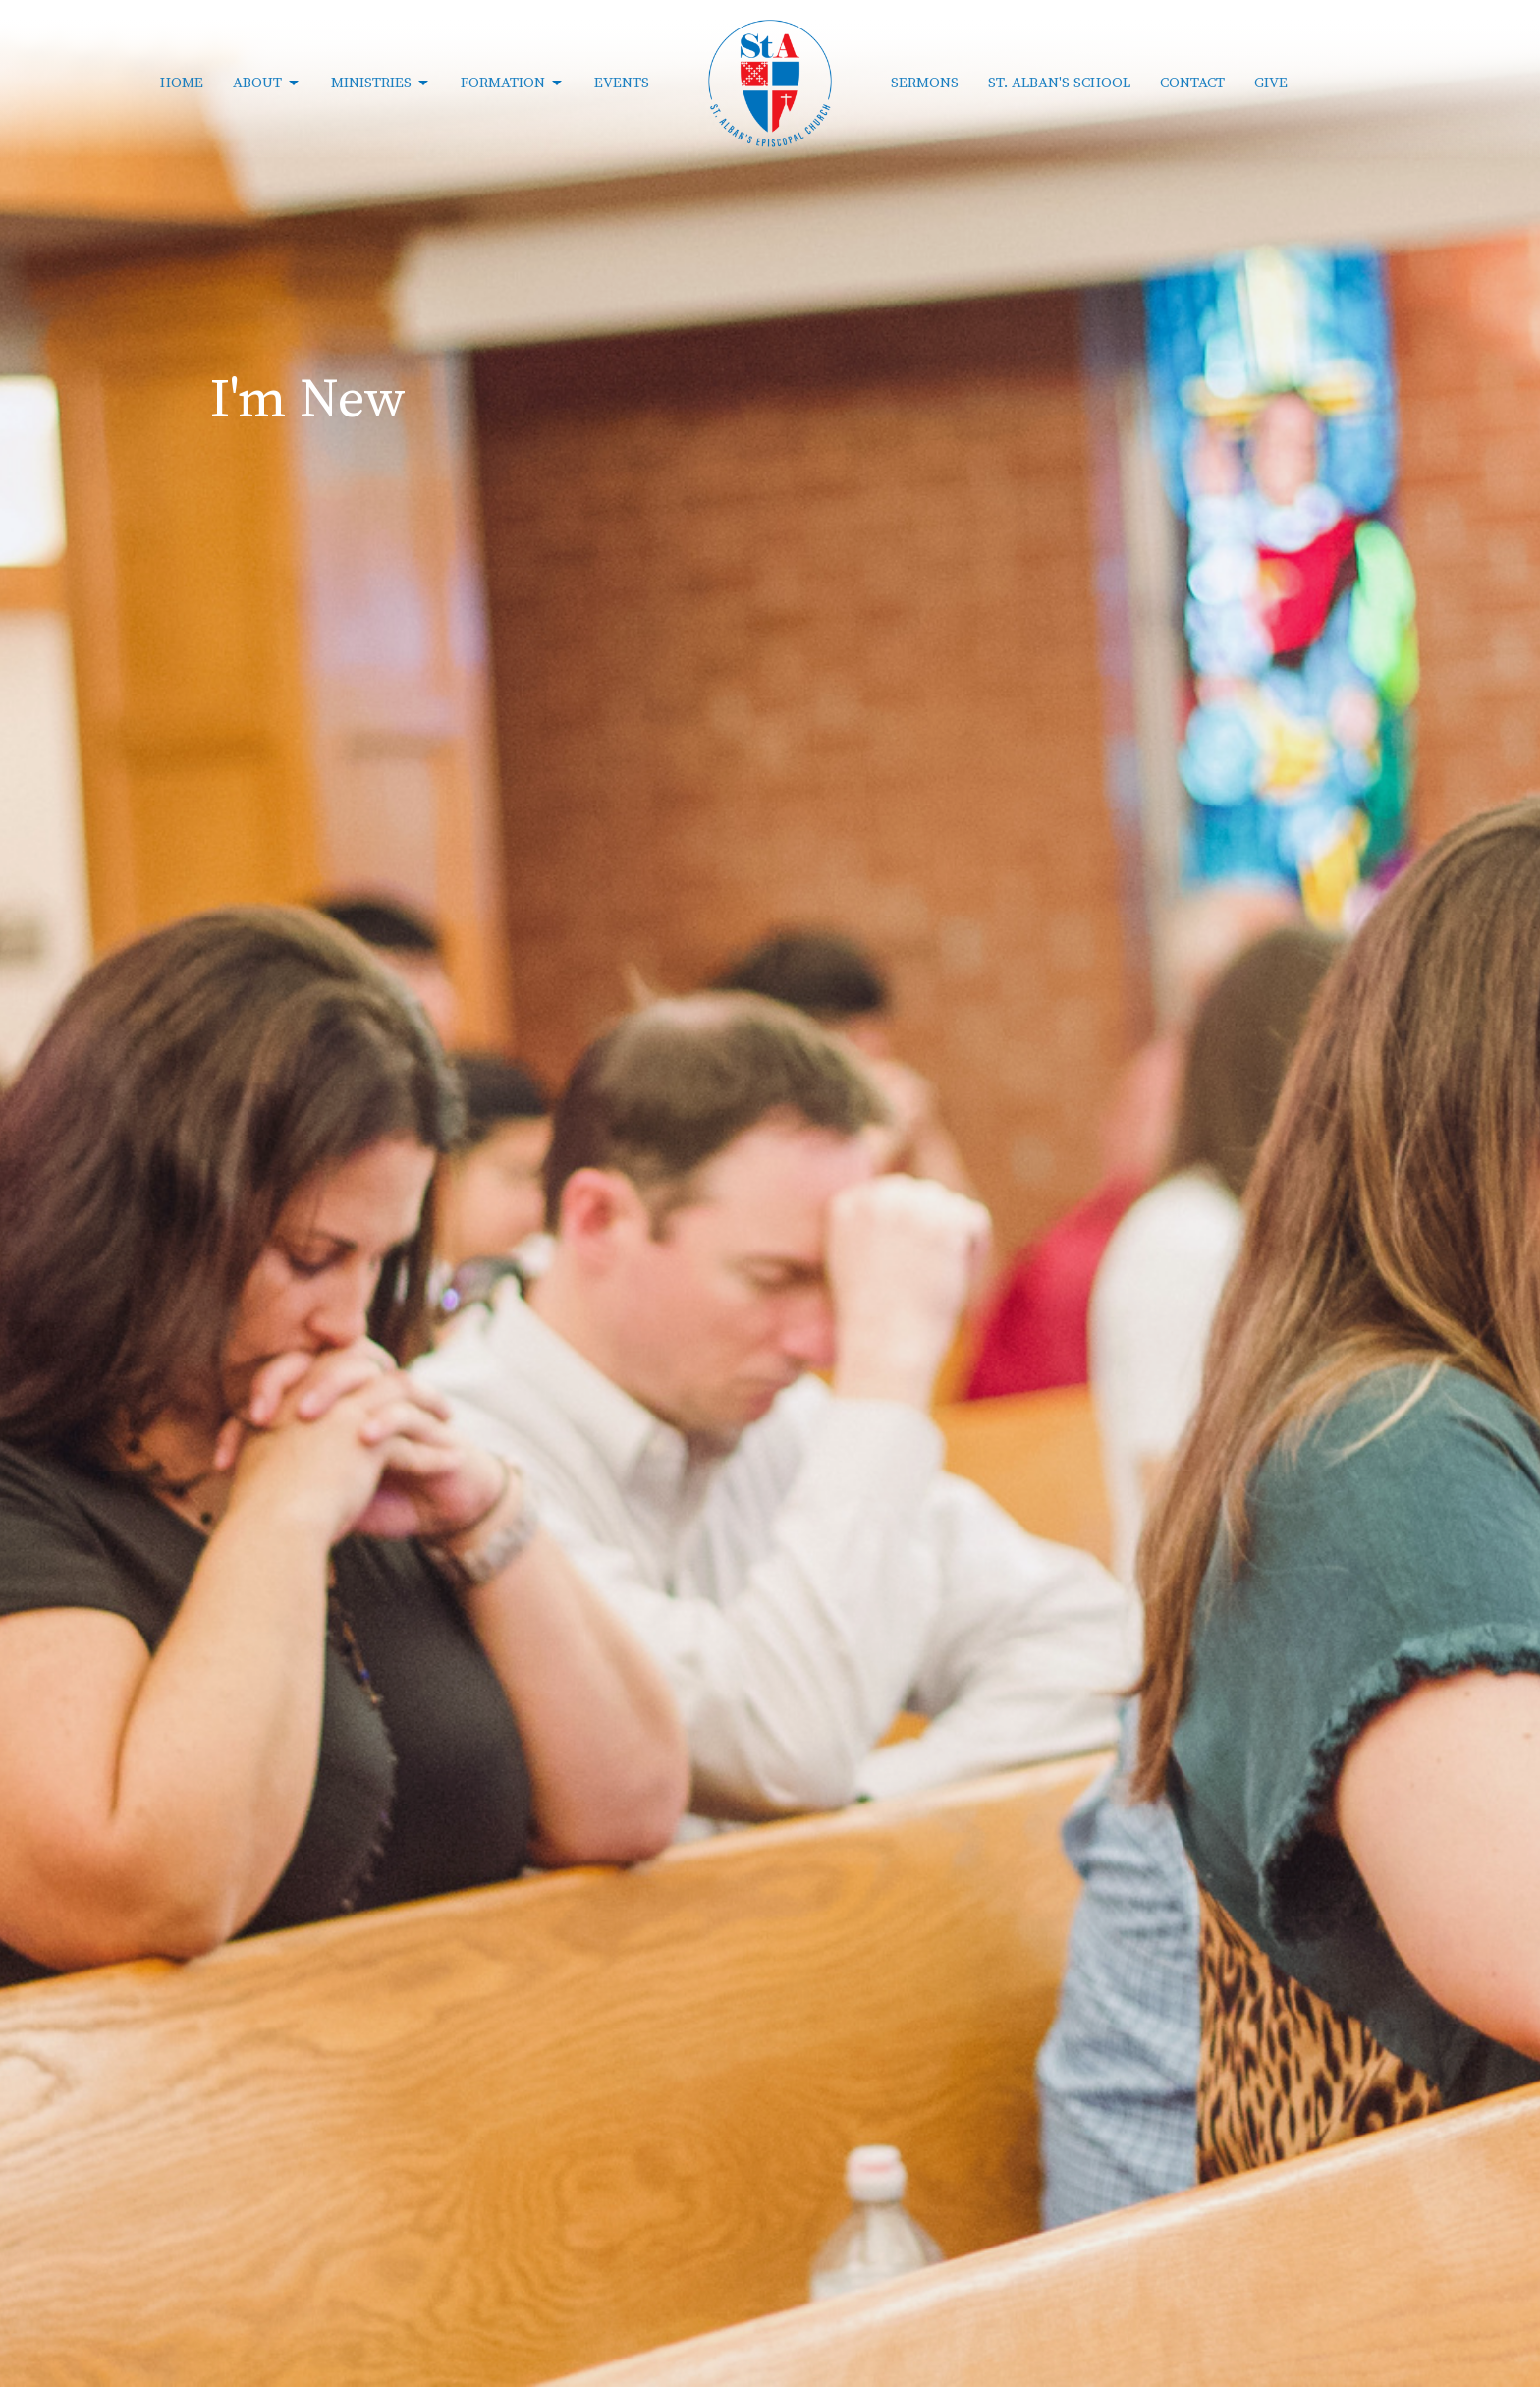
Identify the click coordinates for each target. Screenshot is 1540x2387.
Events (621, 83)
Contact (1192, 83)
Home (181, 83)
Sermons (925, 83)
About (267, 83)
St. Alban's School (1059, 83)
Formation (513, 83)
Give (1271, 83)
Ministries (381, 83)
